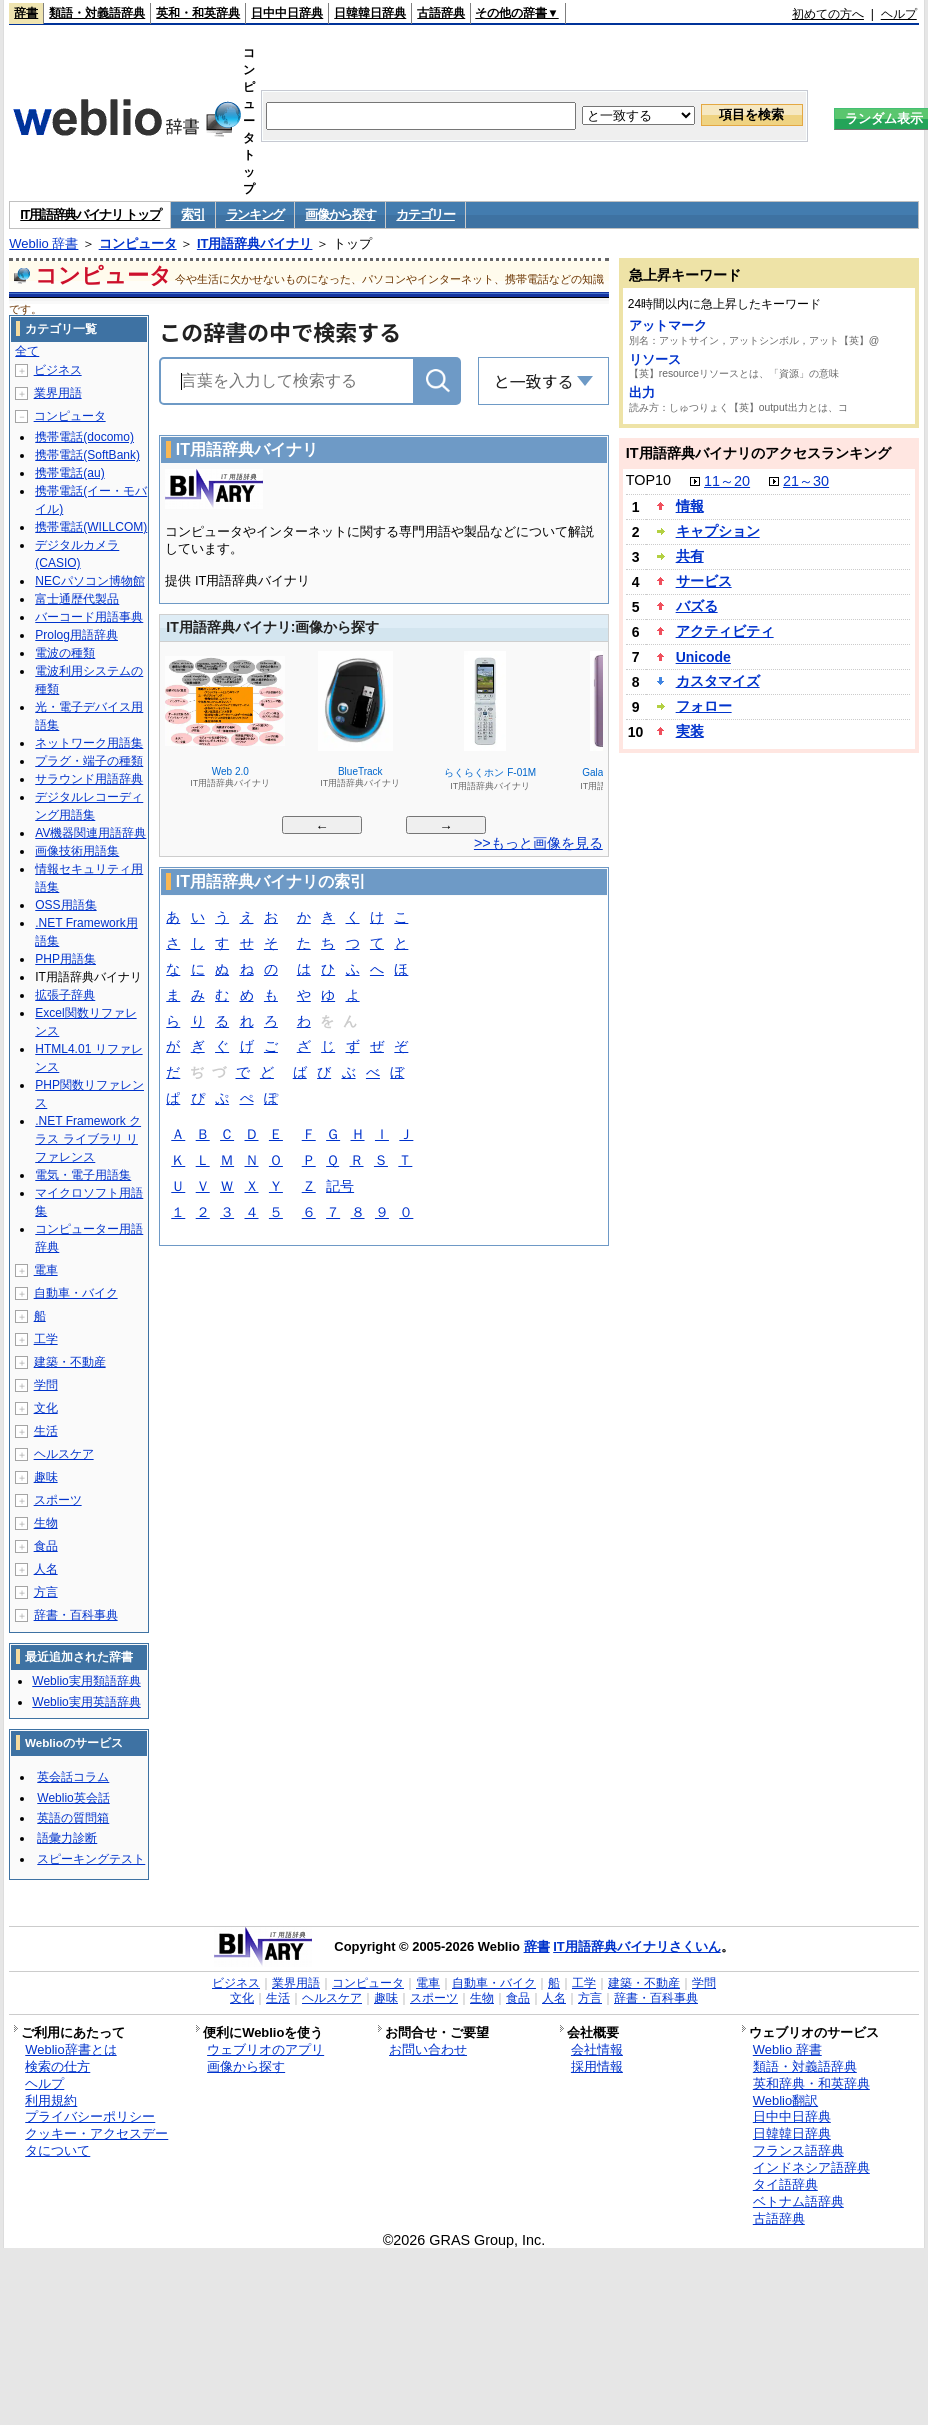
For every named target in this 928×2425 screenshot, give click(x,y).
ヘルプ (899, 14)
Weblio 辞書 (43, 243)
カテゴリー (425, 214)
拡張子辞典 (65, 995)
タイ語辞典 (785, 2184)
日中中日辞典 (287, 13)
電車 (46, 1270)
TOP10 (648, 480)
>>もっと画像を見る (538, 843)
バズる (697, 606)
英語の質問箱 (73, 1818)
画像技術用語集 (77, 851)
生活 (46, 1431)
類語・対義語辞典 (97, 13)
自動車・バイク (76, 1293)
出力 (642, 392)
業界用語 (58, 393)
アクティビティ (725, 631)
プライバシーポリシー (90, 2116)
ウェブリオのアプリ (265, 2049)
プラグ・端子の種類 (89, 761)
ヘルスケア (64, 1454)
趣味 (46, 1477)
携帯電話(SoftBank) (87, 455)
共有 (690, 556)
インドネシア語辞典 (811, 2167)
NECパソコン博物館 (89, 581)
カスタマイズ (718, 681)
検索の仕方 (57, 2066)
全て (27, 351)
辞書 (26, 13)
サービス (704, 581)
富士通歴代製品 (77, 599)
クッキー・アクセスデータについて (96, 2142)
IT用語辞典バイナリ (255, 243)
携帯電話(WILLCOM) (91, 527)
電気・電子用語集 (83, 1175)
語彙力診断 (67, 1838)
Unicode (703, 657)
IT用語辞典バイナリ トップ (90, 214)
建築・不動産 (70, 1362)
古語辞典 (441, 13)
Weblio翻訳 (785, 2100)
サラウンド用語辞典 (89, 779)
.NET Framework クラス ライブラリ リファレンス (88, 1139)
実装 (690, 731)
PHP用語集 (65, 959)
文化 (46, 1408)
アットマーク (668, 325)
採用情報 (597, 2066)
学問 (46, 1385)
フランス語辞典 (798, 2150)
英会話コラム (73, 1777)
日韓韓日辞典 (370, 13)
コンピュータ (138, 243)
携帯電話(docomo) (84, 437)
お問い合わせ (428, 2049)
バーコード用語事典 (89, 617)
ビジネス (58, 370)
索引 (192, 214)
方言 (46, 1592)
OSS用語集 (65, 905)
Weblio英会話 (73, 1798)
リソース (655, 359)
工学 (46, 1339)
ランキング (255, 214)
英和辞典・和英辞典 (811, 2083)
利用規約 (51, 2100)
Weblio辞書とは (70, 2049)
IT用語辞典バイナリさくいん (637, 1946)
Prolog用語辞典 (76, 635)
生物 (46, 1523)
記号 (340, 1187)
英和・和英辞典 (198, 13)
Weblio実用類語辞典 (86, 1681)
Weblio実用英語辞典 (86, 1702)
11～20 (727, 481)
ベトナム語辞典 (798, 2201)
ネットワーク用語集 (89, 743)
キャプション (718, 531)
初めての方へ (828, 14)
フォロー (704, 706)
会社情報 (597, 2049)
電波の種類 (65, 653)
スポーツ (58, 1500)
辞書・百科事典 (76, 1615)
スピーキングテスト (91, 1859)
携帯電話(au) (69, 473)
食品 (46, 1546)
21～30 (806, 481)
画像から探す (340, 214)
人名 (46, 1569)
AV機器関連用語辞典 (90, 833)
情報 (690, 506)
